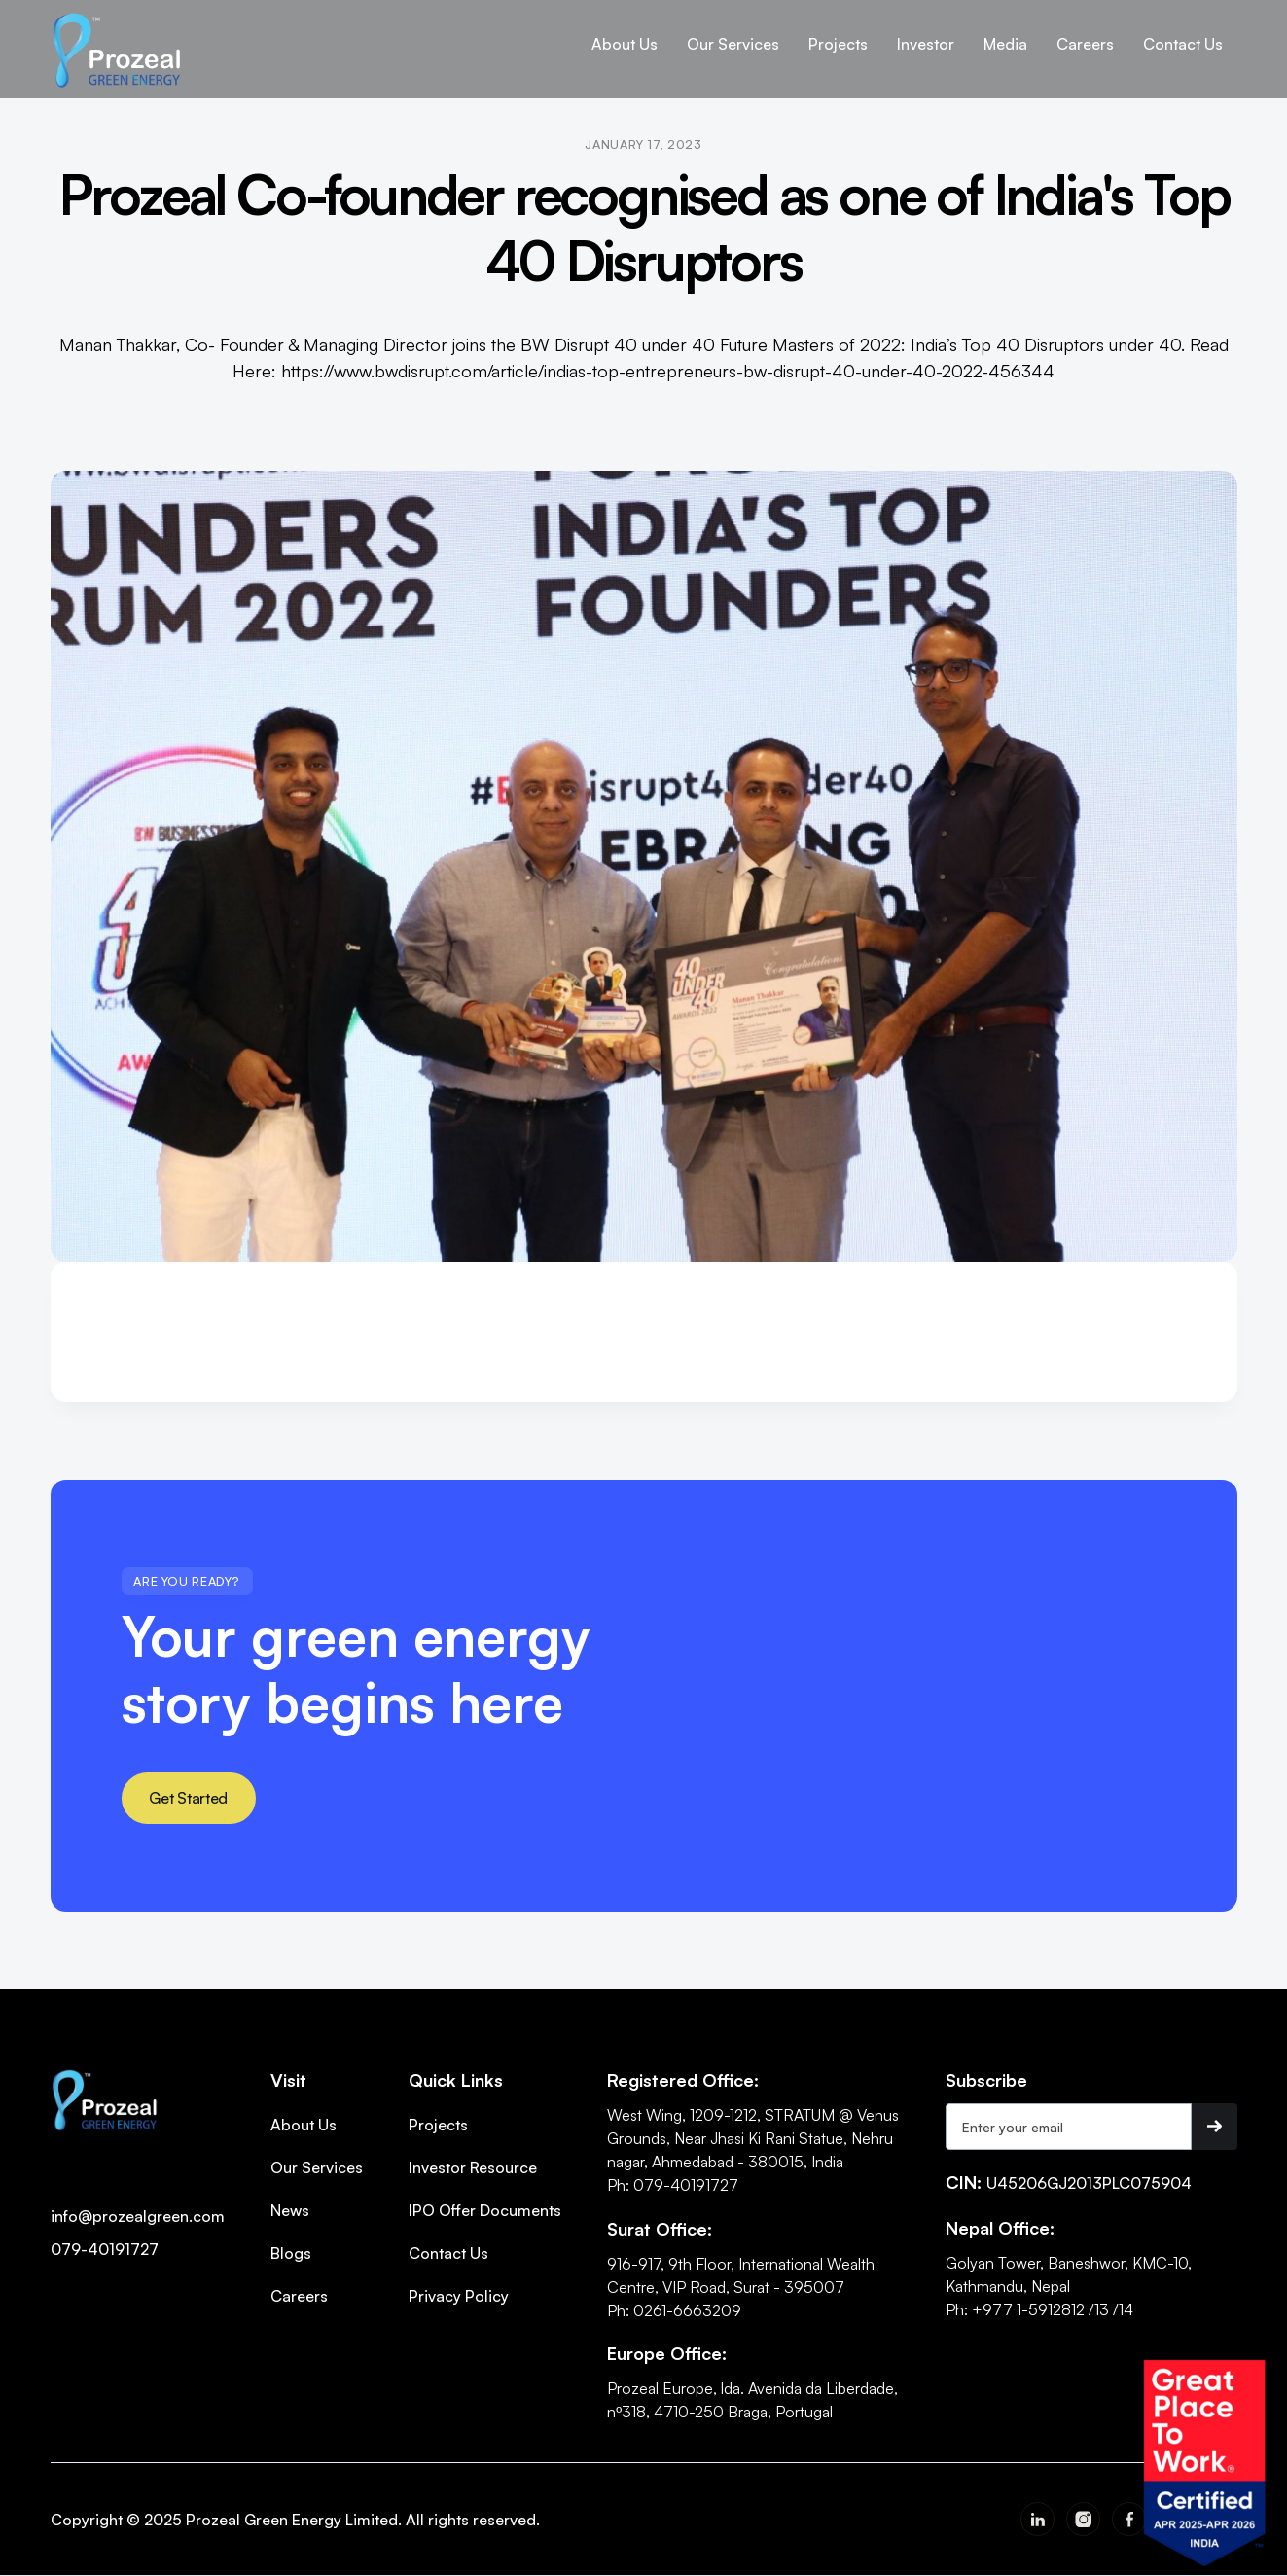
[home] (117, 49)
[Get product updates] (1069, 2126)
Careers (299, 2296)
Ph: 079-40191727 (672, 2185)
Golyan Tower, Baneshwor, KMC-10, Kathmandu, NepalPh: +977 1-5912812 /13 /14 (1069, 2286)
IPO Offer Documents (485, 2210)
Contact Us (448, 2253)
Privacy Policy (459, 2296)
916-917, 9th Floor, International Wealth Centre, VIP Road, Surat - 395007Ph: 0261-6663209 (741, 2287)
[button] (624, 44)
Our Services (316, 2167)
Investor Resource (473, 2167)
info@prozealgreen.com (138, 2216)
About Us (624, 44)
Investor (925, 44)
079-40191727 (105, 2249)
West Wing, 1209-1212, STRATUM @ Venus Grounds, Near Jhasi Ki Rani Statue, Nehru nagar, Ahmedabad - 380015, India (753, 2138)
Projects (438, 2124)
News (289, 2210)
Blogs (290, 2253)
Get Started (188, 1797)
